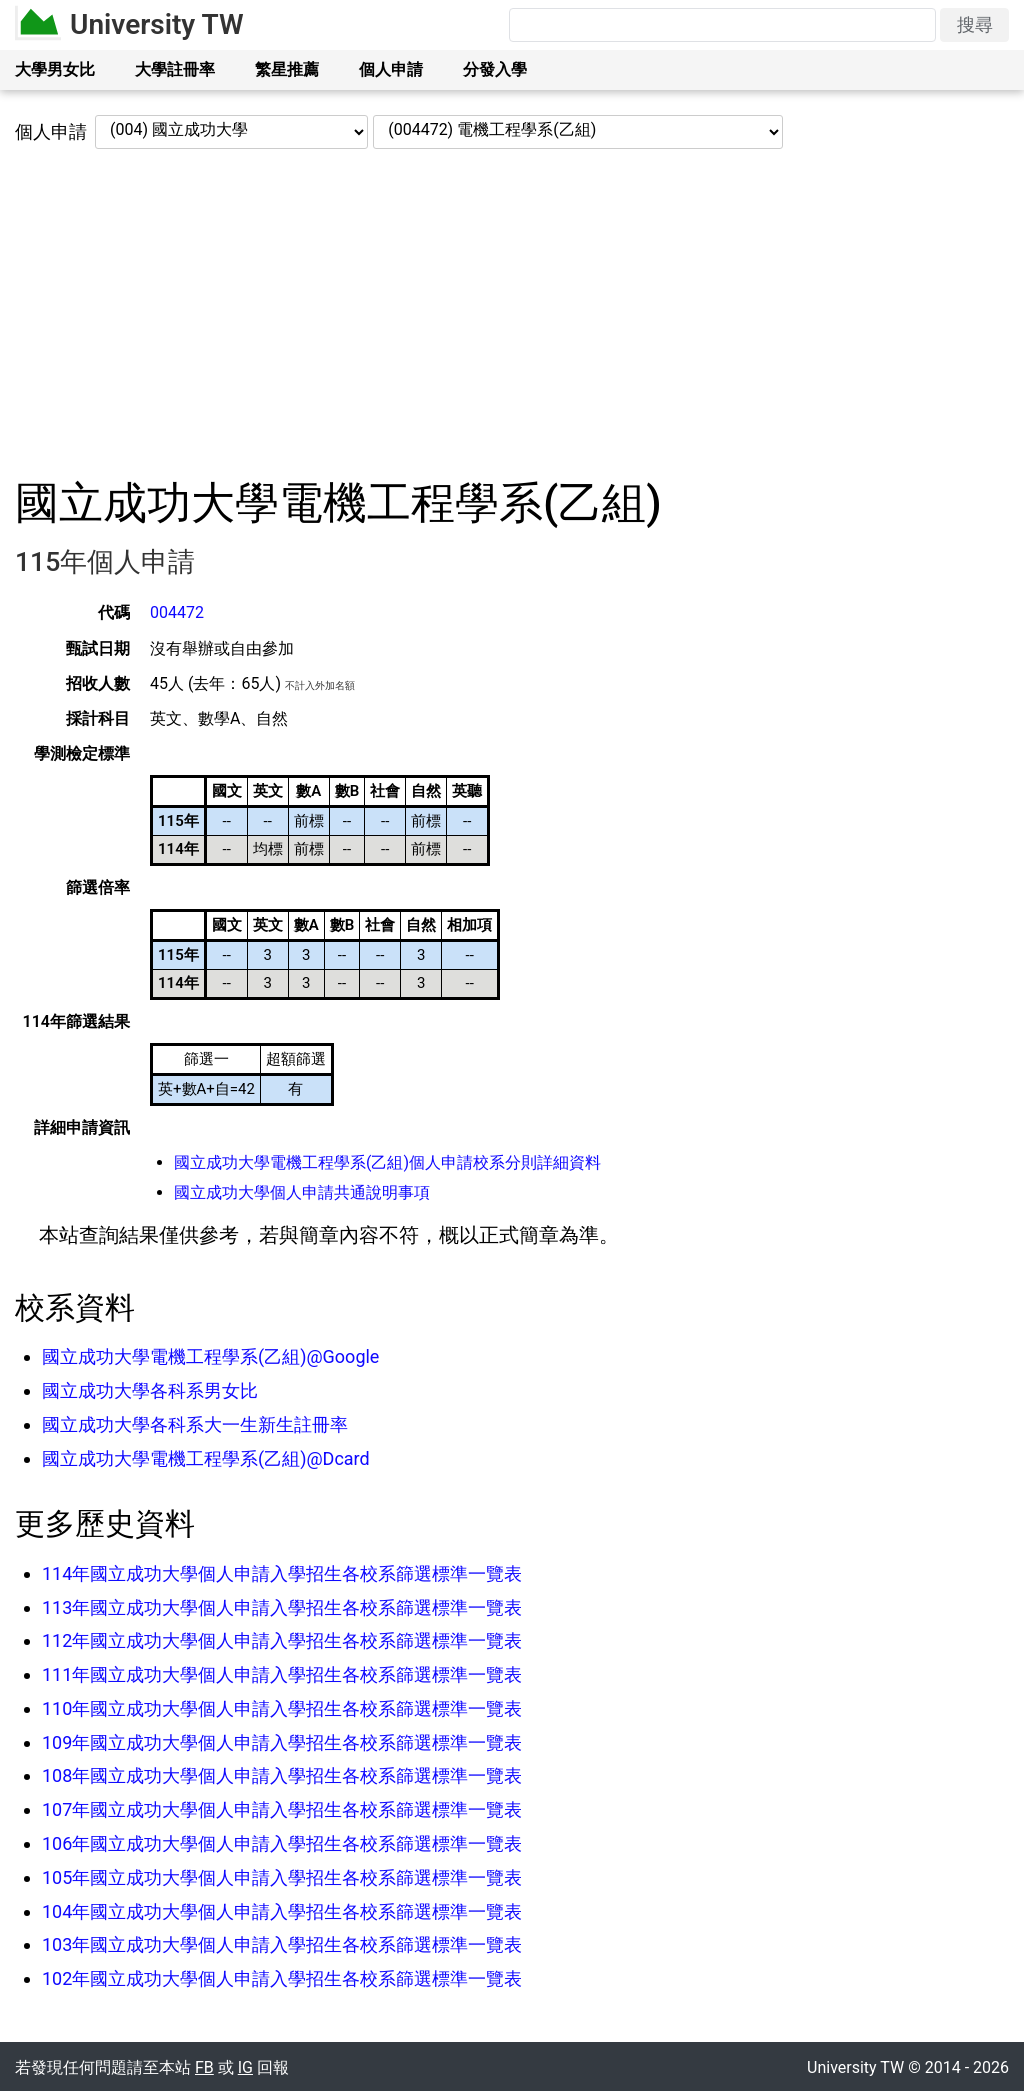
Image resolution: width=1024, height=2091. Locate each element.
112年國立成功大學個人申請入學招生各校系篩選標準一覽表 (282, 1640)
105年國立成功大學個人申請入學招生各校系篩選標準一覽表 (282, 1877)
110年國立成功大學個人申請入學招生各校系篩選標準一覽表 (282, 1708)
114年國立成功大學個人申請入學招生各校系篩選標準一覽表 (282, 1573)
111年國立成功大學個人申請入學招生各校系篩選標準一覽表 (282, 1674)
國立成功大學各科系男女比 (150, 1390)
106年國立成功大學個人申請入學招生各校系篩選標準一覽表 (282, 1843)
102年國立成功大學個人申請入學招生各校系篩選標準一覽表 (282, 1978)
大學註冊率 (175, 69)
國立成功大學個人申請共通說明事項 (302, 1192)
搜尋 (975, 24)
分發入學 (495, 69)
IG (245, 2067)
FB (204, 2067)
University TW (157, 24)
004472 (177, 612)
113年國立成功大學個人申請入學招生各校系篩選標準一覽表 (282, 1607)
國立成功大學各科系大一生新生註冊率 (195, 1424)
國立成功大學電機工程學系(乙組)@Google (210, 1356)
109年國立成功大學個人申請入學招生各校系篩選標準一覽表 (282, 1742)
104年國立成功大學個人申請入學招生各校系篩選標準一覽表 (282, 1911)
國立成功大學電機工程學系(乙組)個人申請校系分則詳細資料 (387, 1162)
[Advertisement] (512, 313)
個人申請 (391, 69)
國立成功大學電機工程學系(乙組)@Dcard (206, 1458)
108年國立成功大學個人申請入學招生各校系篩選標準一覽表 (282, 1775)
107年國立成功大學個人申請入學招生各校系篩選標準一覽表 (282, 1809)
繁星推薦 (287, 69)
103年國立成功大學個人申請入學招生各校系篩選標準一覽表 (282, 1944)
